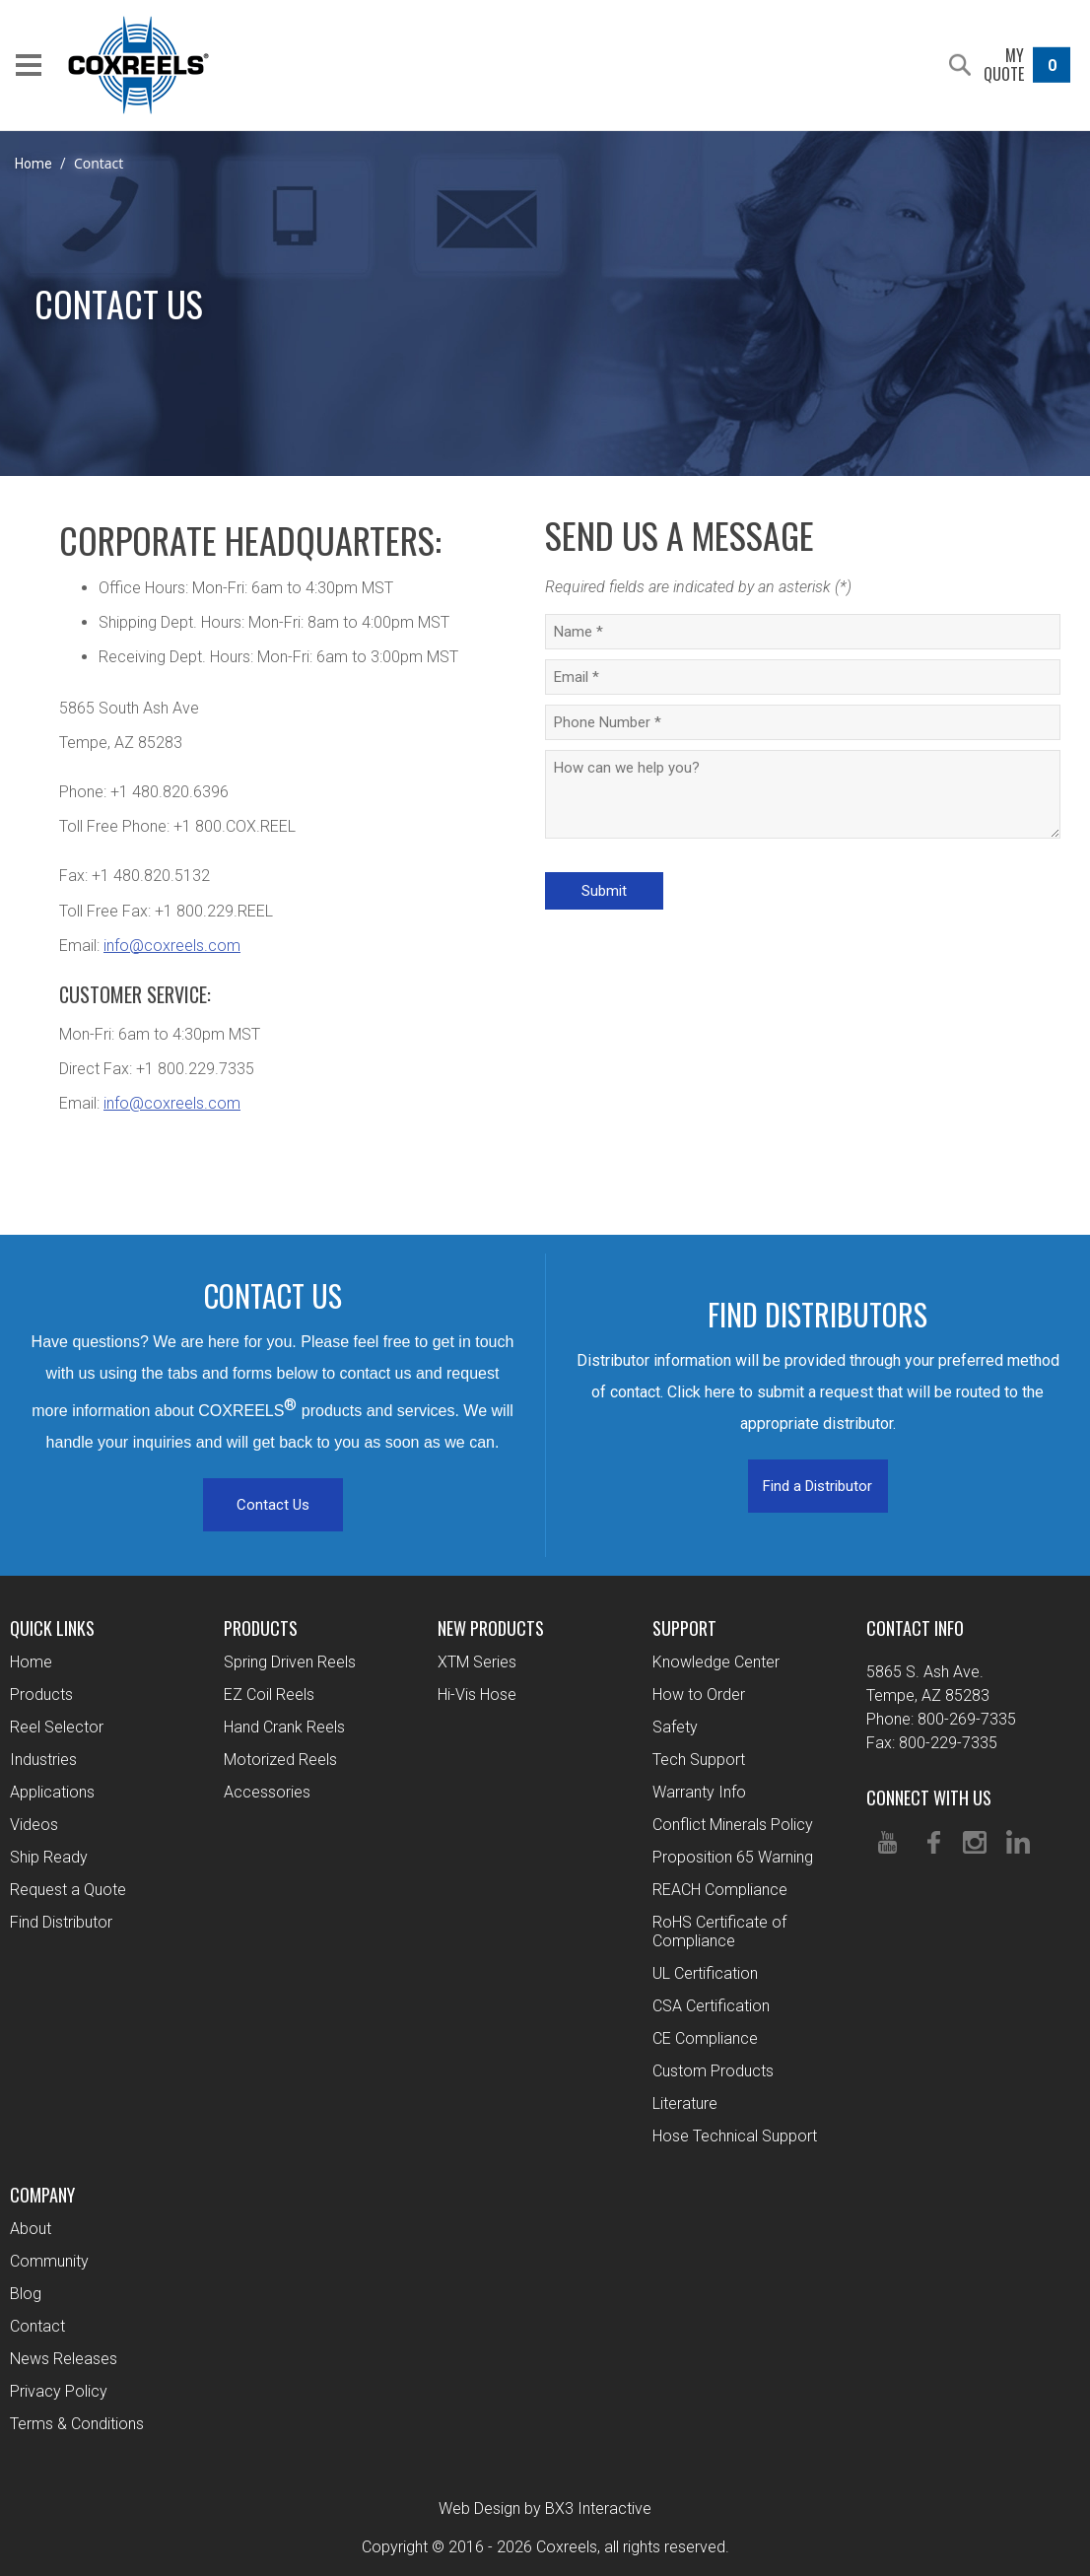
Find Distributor (61, 1922)
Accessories (267, 1792)
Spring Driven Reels (290, 1662)
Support (684, 1628)
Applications (52, 1792)
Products (41, 1694)
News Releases (63, 2358)
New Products (491, 1628)
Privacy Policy (58, 2391)
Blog (25, 2293)
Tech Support (698, 1759)
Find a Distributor (817, 1486)
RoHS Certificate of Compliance (719, 1931)
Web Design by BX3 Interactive (545, 2508)
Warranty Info (699, 1792)
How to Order (698, 1694)
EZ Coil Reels (269, 1694)
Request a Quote (68, 1889)
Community (49, 2261)
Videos (34, 1824)
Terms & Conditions (77, 2423)
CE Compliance (705, 2038)
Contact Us (273, 1505)
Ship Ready (49, 1857)
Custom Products (713, 2071)
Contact (37, 2326)
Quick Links (52, 1628)
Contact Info (915, 1628)
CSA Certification (711, 2006)
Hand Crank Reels (284, 1727)
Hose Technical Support (734, 2136)
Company (42, 2194)
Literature (684, 2103)
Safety (675, 1727)
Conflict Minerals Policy (732, 1824)
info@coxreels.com (171, 945)
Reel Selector (56, 1727)
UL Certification (705, 1973)
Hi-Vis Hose (477, 1694)
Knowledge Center (716, 1662)
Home (33, 163)
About (30, 2228)
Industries (43, 1759)
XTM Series (477, 1662)
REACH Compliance (719, 1889)
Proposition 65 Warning (732, 1857)
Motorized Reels (280, 1759)
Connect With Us (928, 1797)
